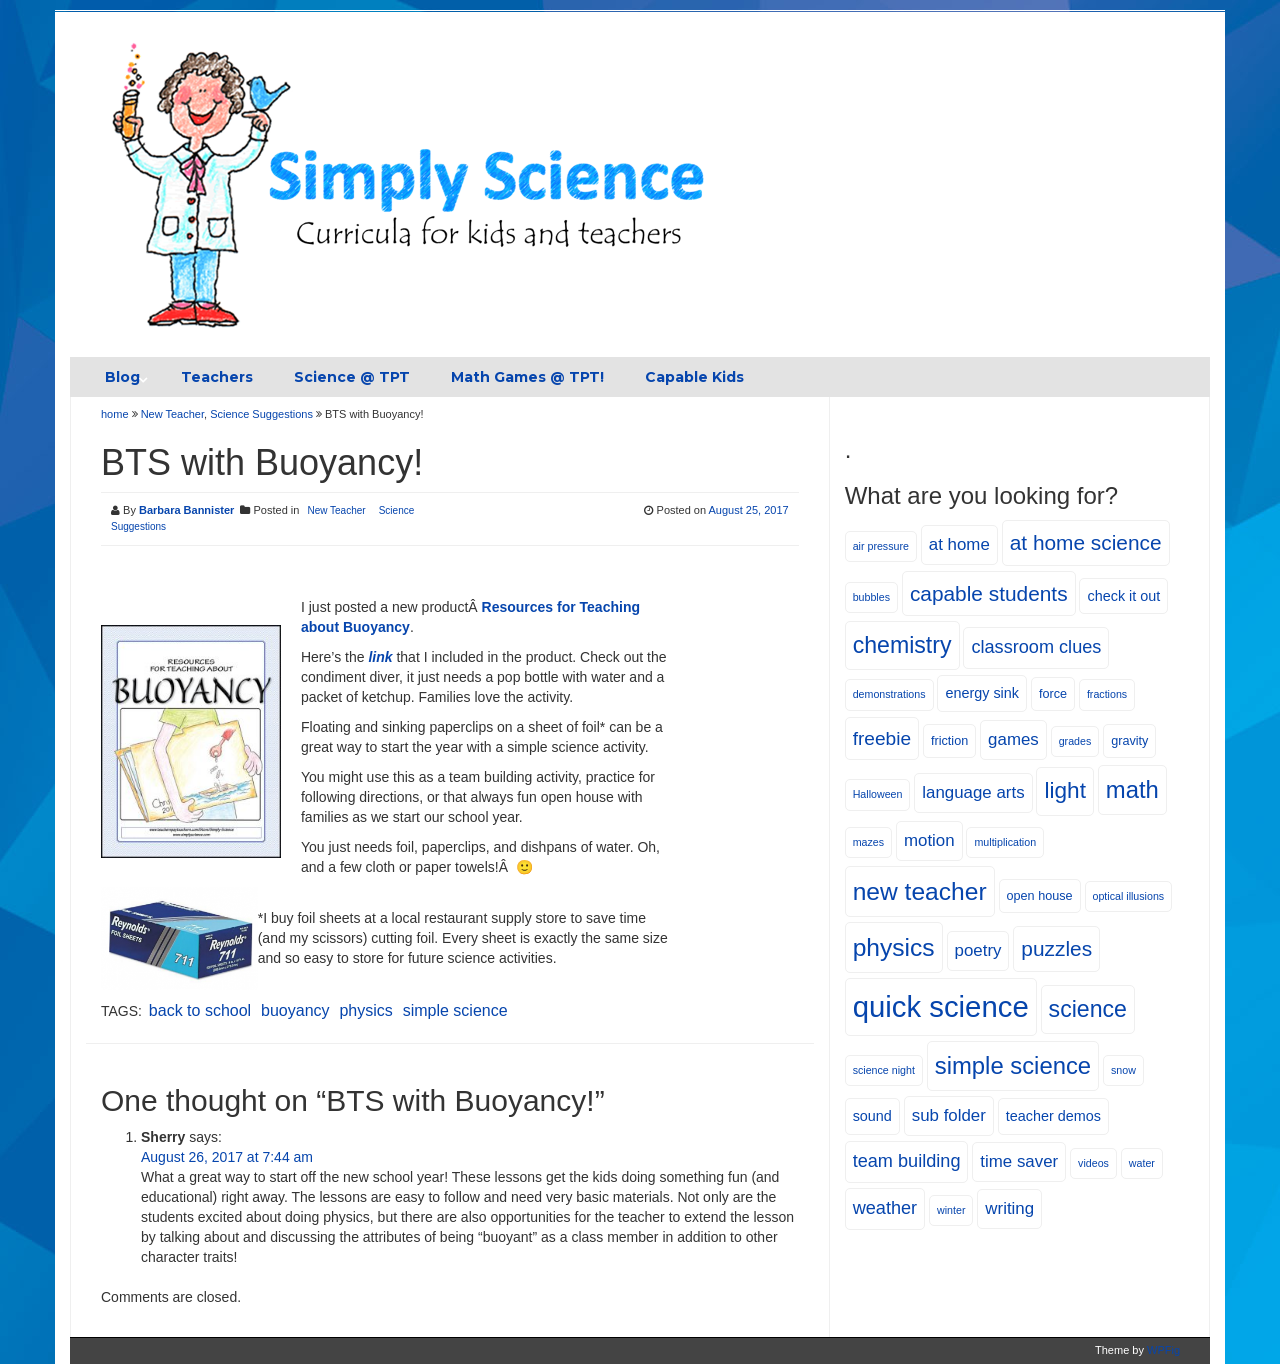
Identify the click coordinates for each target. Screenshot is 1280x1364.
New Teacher (172, 414)
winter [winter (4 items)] (951, 1210)
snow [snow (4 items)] (1123, 1070)
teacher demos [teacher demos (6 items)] (1053, 1116)
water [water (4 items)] (1142, 1163)
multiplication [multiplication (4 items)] (1005, 842)
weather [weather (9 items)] (885, 1208)
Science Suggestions (261, 414)
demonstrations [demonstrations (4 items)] (889, 694)
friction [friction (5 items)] (949, 741)
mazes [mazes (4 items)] (868, 842)
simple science (455, 1010)
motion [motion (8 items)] (929, 840)
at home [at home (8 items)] (959, 544)
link (380, 657)
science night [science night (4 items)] (884, 1070)
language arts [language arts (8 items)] (973, 792)
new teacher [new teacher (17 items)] (920, 891)
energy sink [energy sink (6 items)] (982, 693)
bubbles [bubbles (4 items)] (871, 597)
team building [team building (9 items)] (907, 1161)
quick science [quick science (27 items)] (941, 1006)
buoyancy (295, 1010)
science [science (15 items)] (1088, 1009)
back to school (200, 1010)
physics (365, 1010)
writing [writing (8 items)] (1009, 1208)
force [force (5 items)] (1053, 694)
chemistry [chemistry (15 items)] (902, 645)
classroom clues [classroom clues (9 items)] (1036, 647)
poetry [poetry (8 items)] (978, 950)
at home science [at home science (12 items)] (1086, 542)
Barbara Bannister (186, 510)
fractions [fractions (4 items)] (1107, 694)
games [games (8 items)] (1013, 739)
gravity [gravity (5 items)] (1129, 741)
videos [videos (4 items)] (1093, 1163)
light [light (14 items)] (1064, 790)
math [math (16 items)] (1132, 789)
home (116, 414)
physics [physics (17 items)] (894, 947)
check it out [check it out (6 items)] (1123, 596)
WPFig (1163, 1350)
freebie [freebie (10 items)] (882, 738)
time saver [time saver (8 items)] (1019, 1161)
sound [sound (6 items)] (872, 1116)
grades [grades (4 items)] (1075, 741)
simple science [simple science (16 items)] (1013, 1065)
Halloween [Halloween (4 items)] (878, 794)
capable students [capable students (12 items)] (989, 593)
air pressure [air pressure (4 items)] (881, 546)
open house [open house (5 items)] (1040, 896)
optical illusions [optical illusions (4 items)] (1129, 896)
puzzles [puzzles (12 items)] (1056, 948)
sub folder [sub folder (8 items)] (949, 1115)
